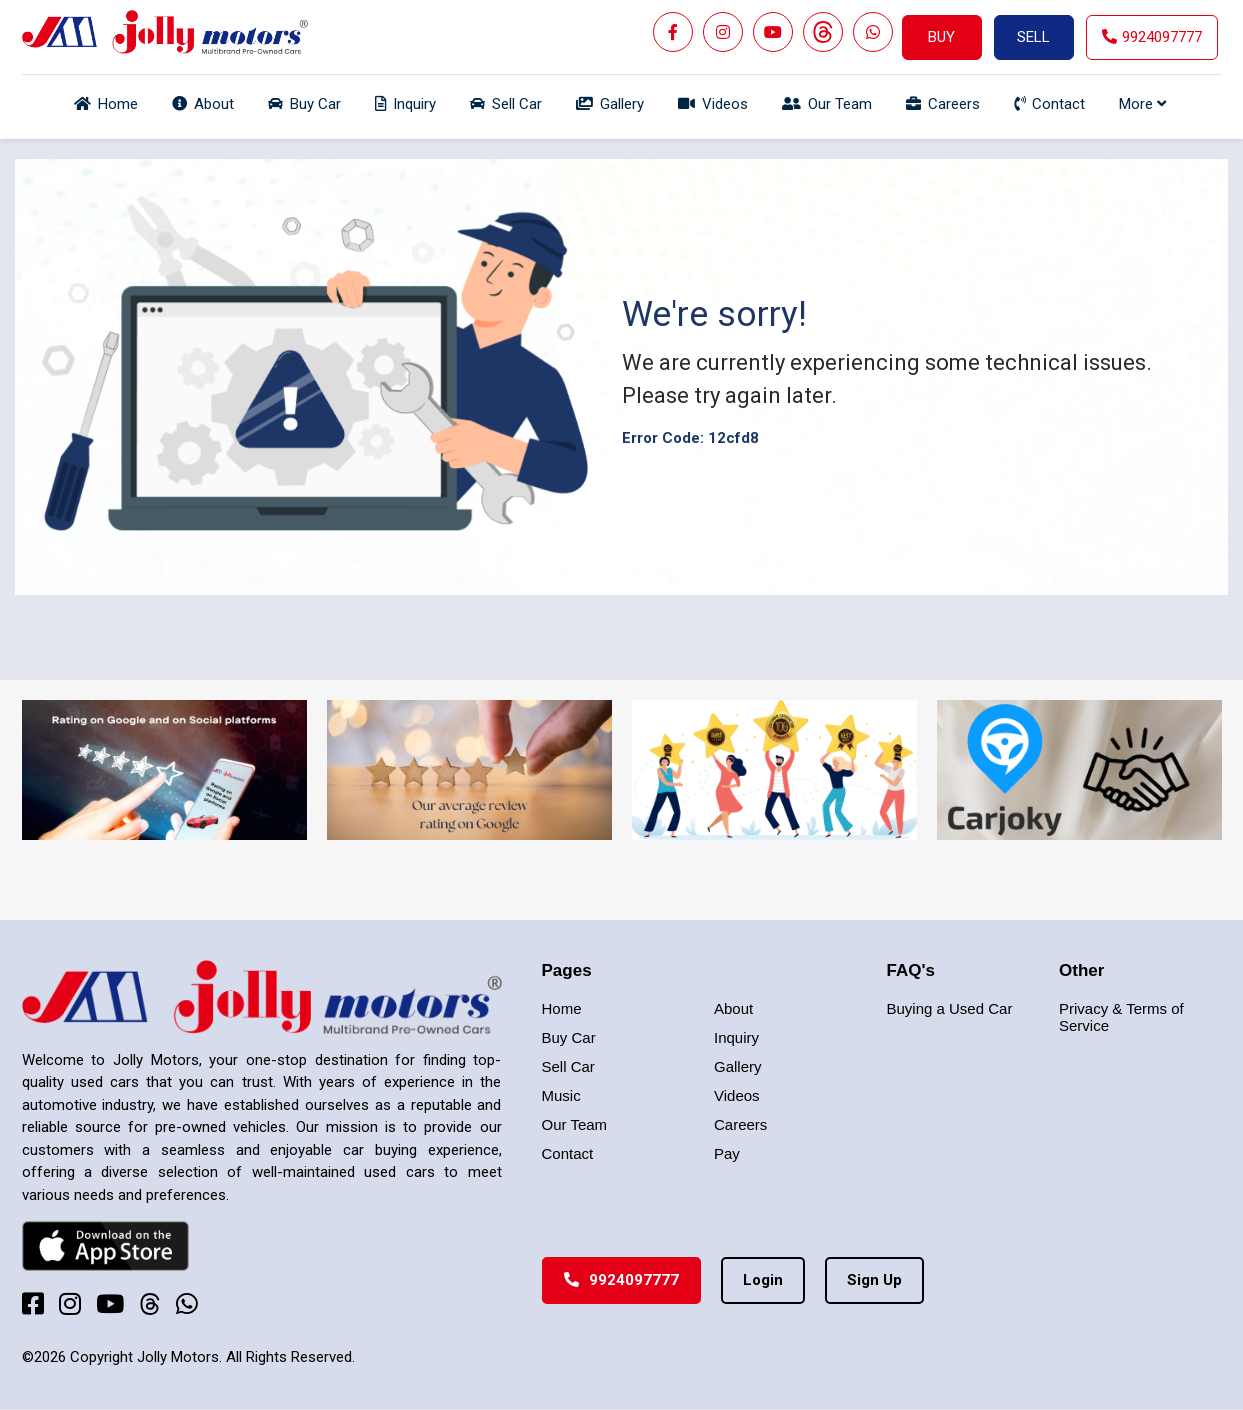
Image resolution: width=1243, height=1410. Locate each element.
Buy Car (569, 1037)
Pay (727, 1153)
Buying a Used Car (950, 1008)
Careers (740, 1124)
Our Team (575, 1124)
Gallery (738, 1066)
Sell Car (568, 1066)
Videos (737, 1095)
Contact (568, 1153)
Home (562, 1008)
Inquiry (736, 1037)
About (733, 1008)
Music (561, 1095)
